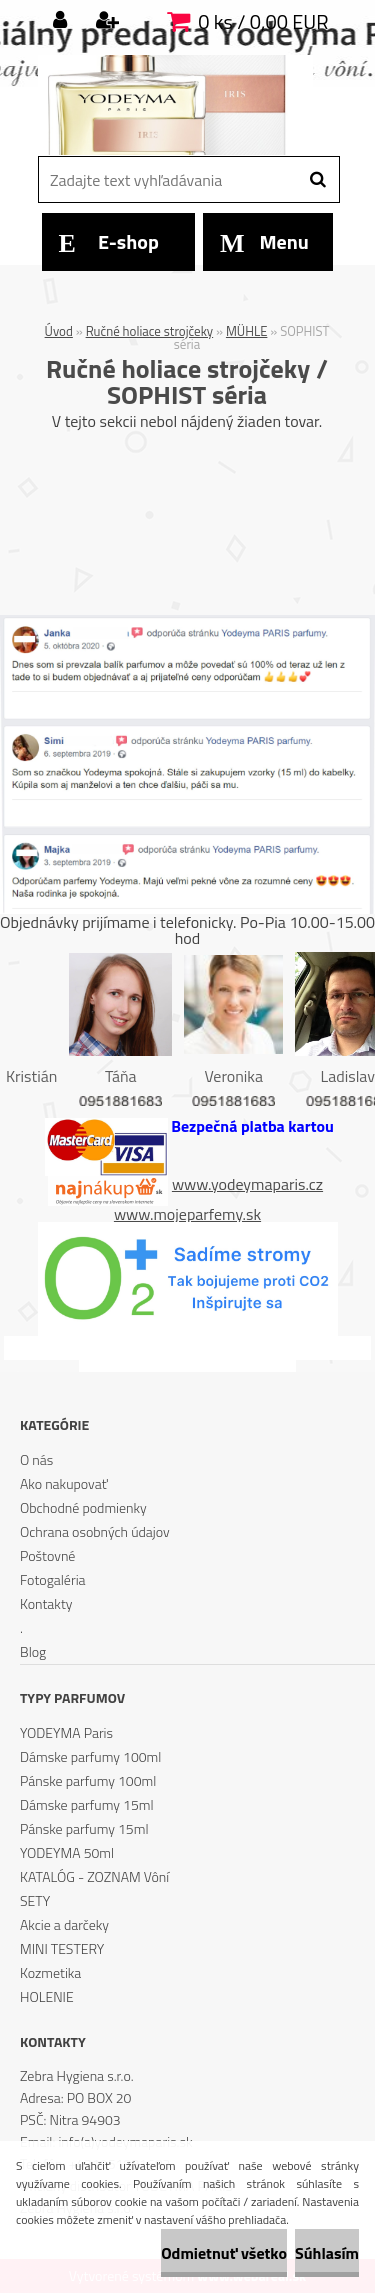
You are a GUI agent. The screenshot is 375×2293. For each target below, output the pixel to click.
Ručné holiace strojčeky (150, 331)
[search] (317, 180)
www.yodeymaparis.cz (247, 1184)
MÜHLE (246, 331)
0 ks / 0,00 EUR (263, 21)
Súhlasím (327, 2253)
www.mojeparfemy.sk (187, 1214)
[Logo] (175, 105)
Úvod (59, 331)
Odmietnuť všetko (224, 2253)
